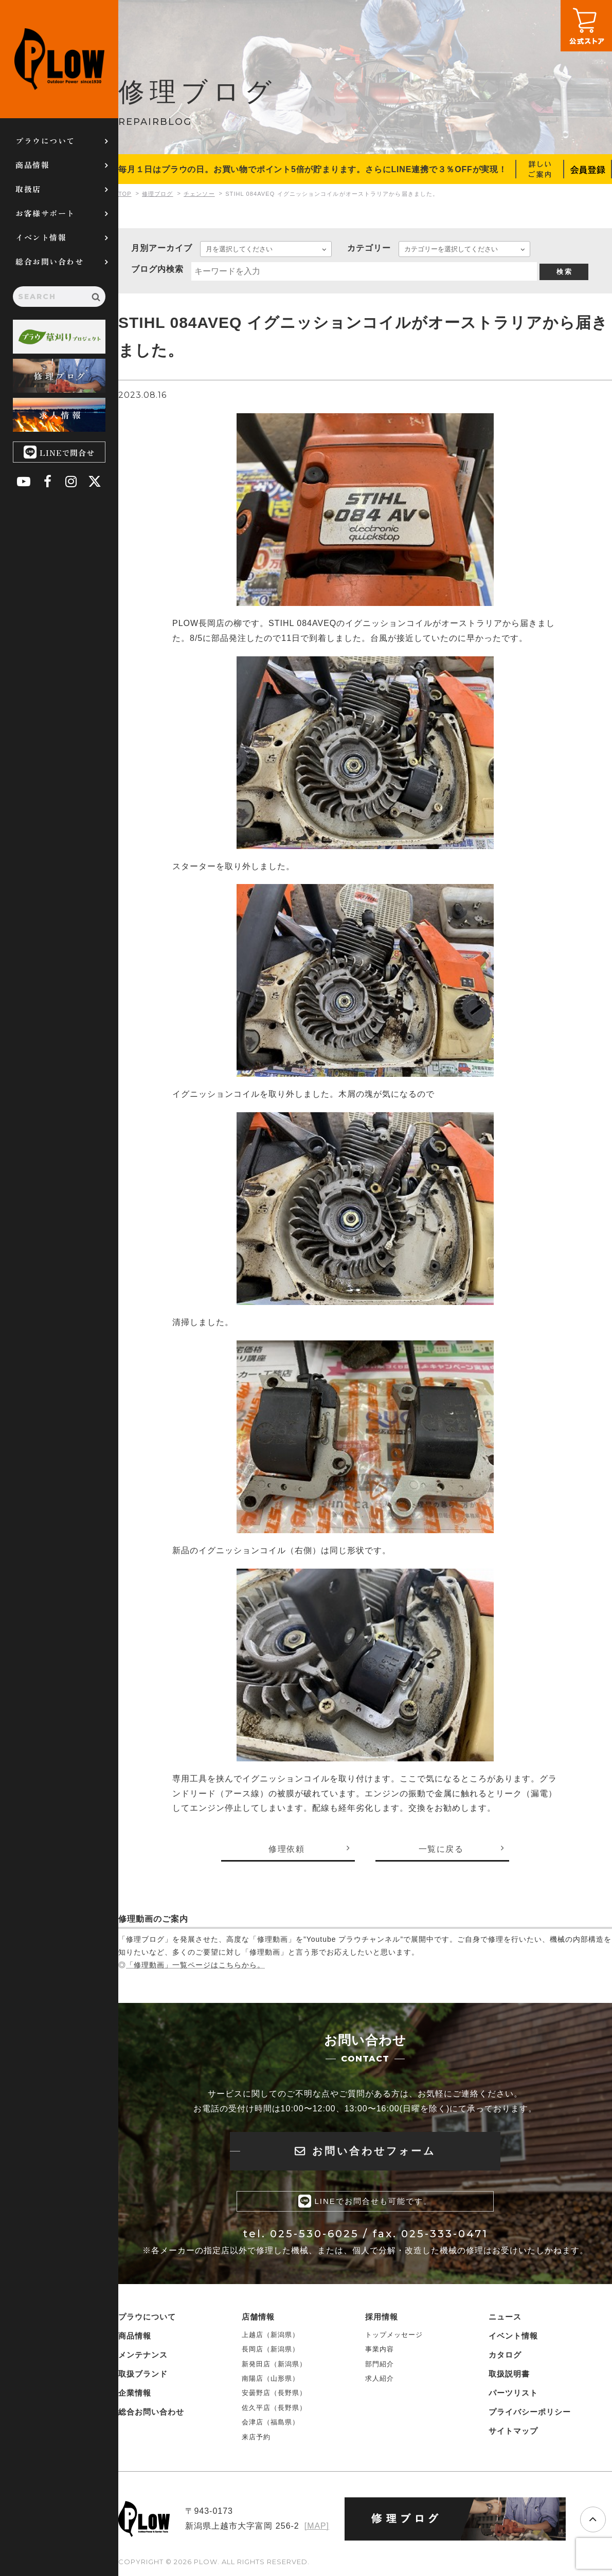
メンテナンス (143, 2354)
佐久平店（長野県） (274, 2408)
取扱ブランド (143, 2373)
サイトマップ (513, 2430)
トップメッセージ (394, 2335)
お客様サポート (45, 213)
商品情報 (32, 164)
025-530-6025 (314, 2235)
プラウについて (45, 140)
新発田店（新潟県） (274, 2364)
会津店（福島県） (270, 2422)
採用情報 (381, 2316)
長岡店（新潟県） (270, 2349)
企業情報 (134, 2392)
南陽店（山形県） (270, 2379)
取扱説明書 (509, 2373)
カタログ (505, 2354)
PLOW (59, 59)
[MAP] (316, 2526)
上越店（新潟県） (270, 2335)
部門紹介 (379, 2364)
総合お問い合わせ (49, 261)
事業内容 (379, 2349)
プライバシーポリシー (530, 2411)
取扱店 (28, 188)
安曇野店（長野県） (274, 2393)
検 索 (564, 271)
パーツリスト (513, 2392)
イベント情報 (40, 237)
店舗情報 (258, 2316)
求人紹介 (379, 2379)
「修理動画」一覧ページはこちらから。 (195, 1965)
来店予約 (256, 2437)
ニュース (505, 2316)
